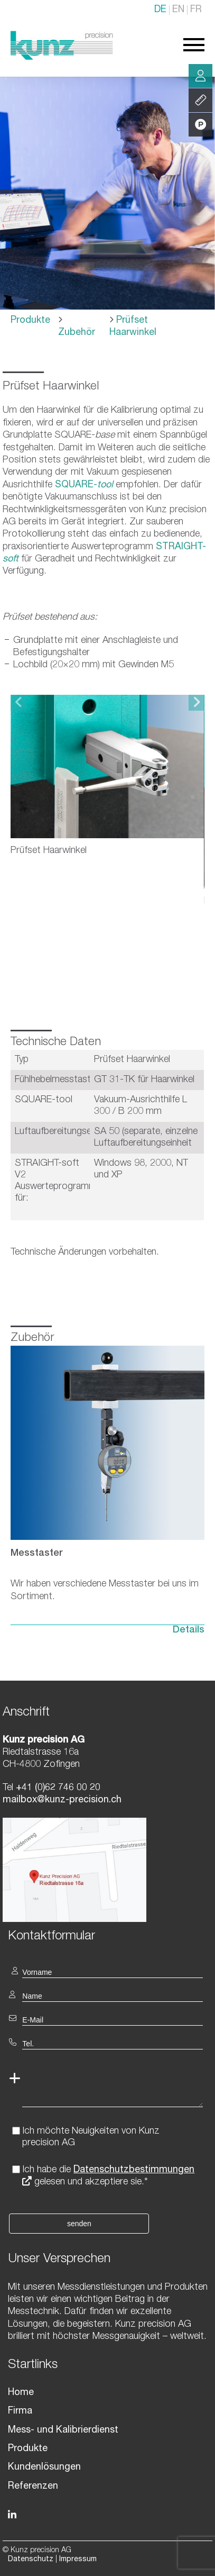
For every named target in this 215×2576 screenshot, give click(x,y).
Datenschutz (30, 2548)
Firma (20, 2400)
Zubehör (76, 333)
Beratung (200, 76)
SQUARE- (84, 485)
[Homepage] (62, 57)
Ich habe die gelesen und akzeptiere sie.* (108, 2164)
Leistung (201, 100)
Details (188, 1618)
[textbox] (107, 1924)
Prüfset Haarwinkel (132, 327)
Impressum (78, 2548)
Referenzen (33, 2475)
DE (160, 10)
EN (178, 10)
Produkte (30, 320)
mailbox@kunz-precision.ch (62, 1788)
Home (21, 2381)
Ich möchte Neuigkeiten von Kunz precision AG (91, 2125)
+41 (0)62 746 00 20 (56, 1776)
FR (196, 10)
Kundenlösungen (44, 2456)
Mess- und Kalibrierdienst (63, 2419)
